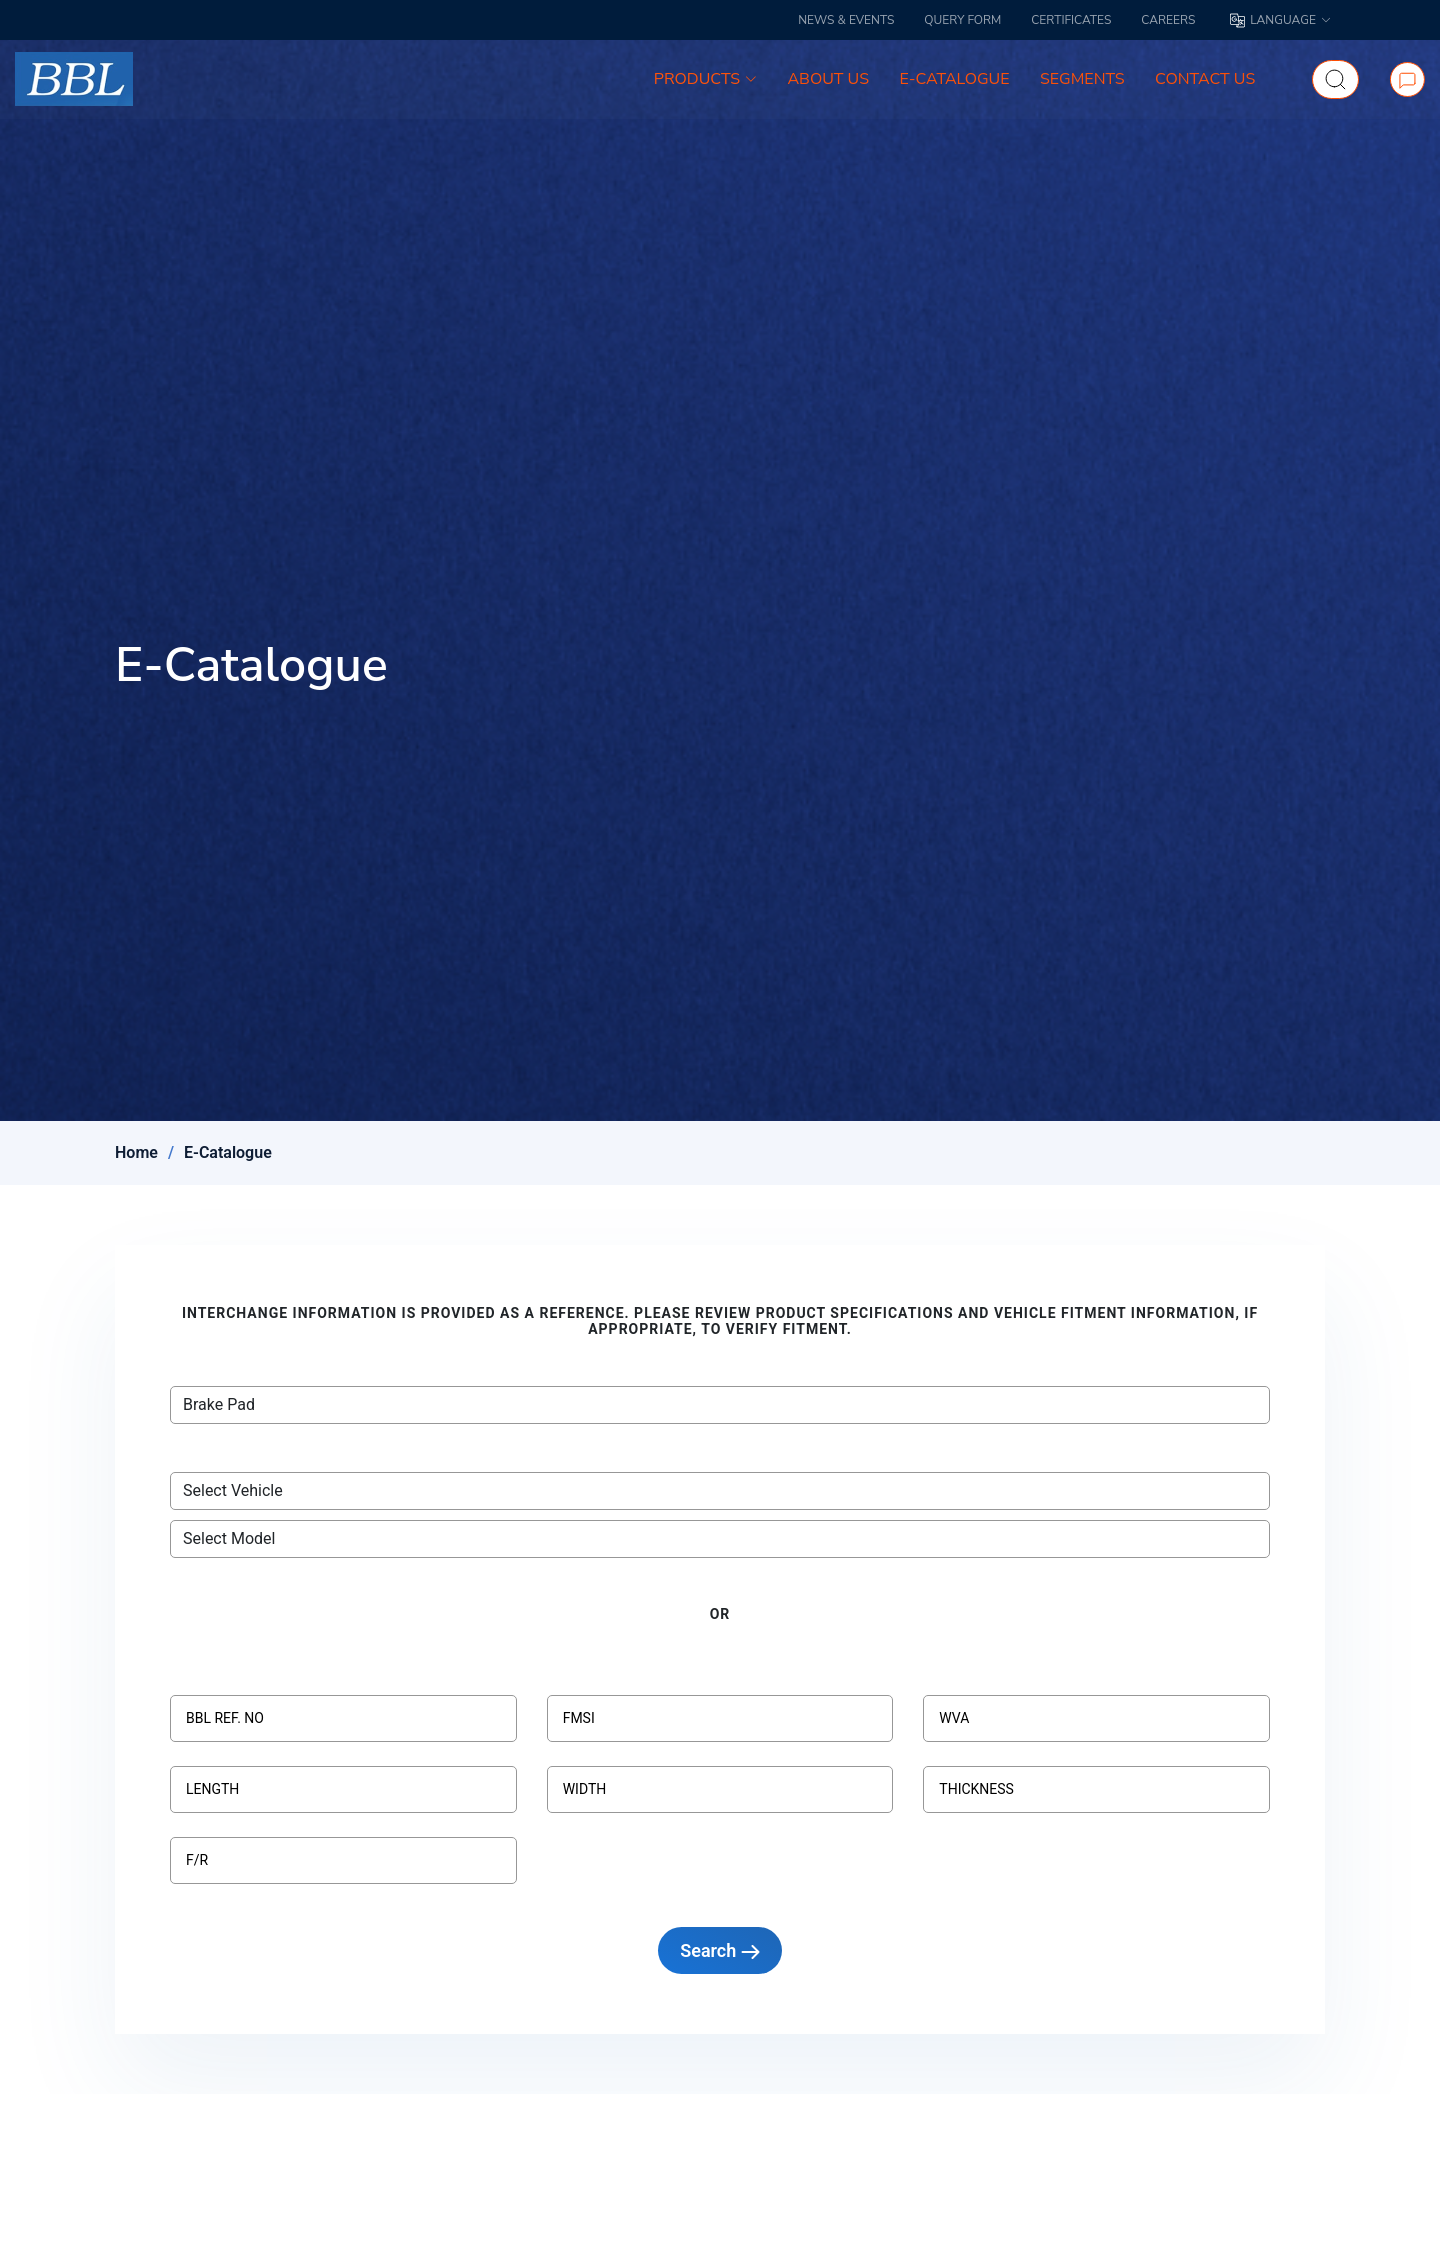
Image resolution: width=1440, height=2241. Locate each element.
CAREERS (1168, 20)
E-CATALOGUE (956, 80)
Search (720, 1950)
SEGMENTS (1083, 80)
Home (136, 1152)
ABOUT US (830, 80)
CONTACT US (1206, 80)
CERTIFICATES (1071, 20)
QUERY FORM (962, 20)
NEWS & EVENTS (846, 20)
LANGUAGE (1280, 20)
